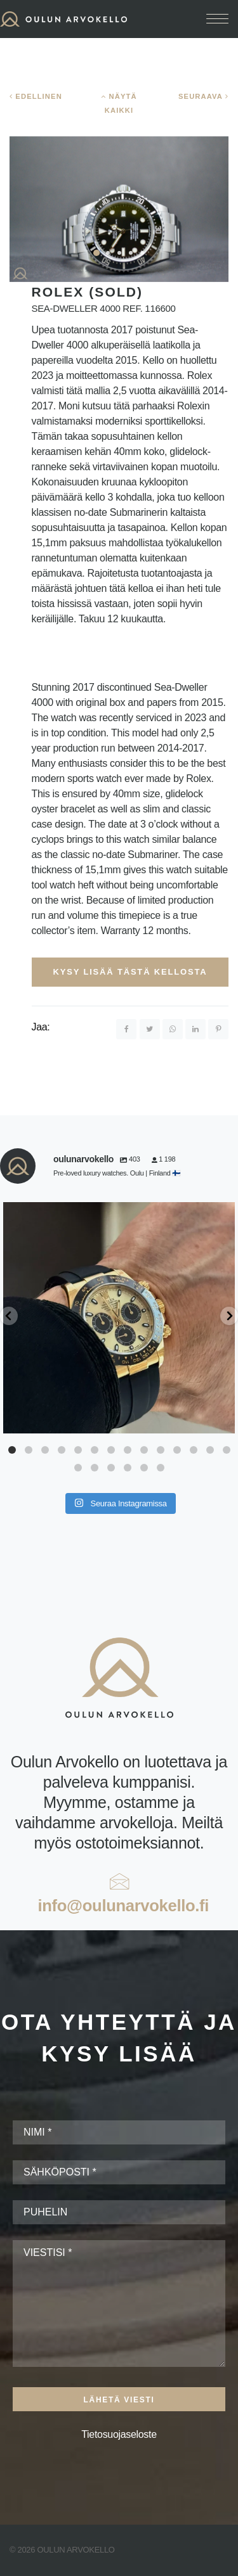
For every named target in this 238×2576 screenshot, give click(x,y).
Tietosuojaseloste (118, 2434)
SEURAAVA (203, 96)
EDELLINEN (36, 96)
